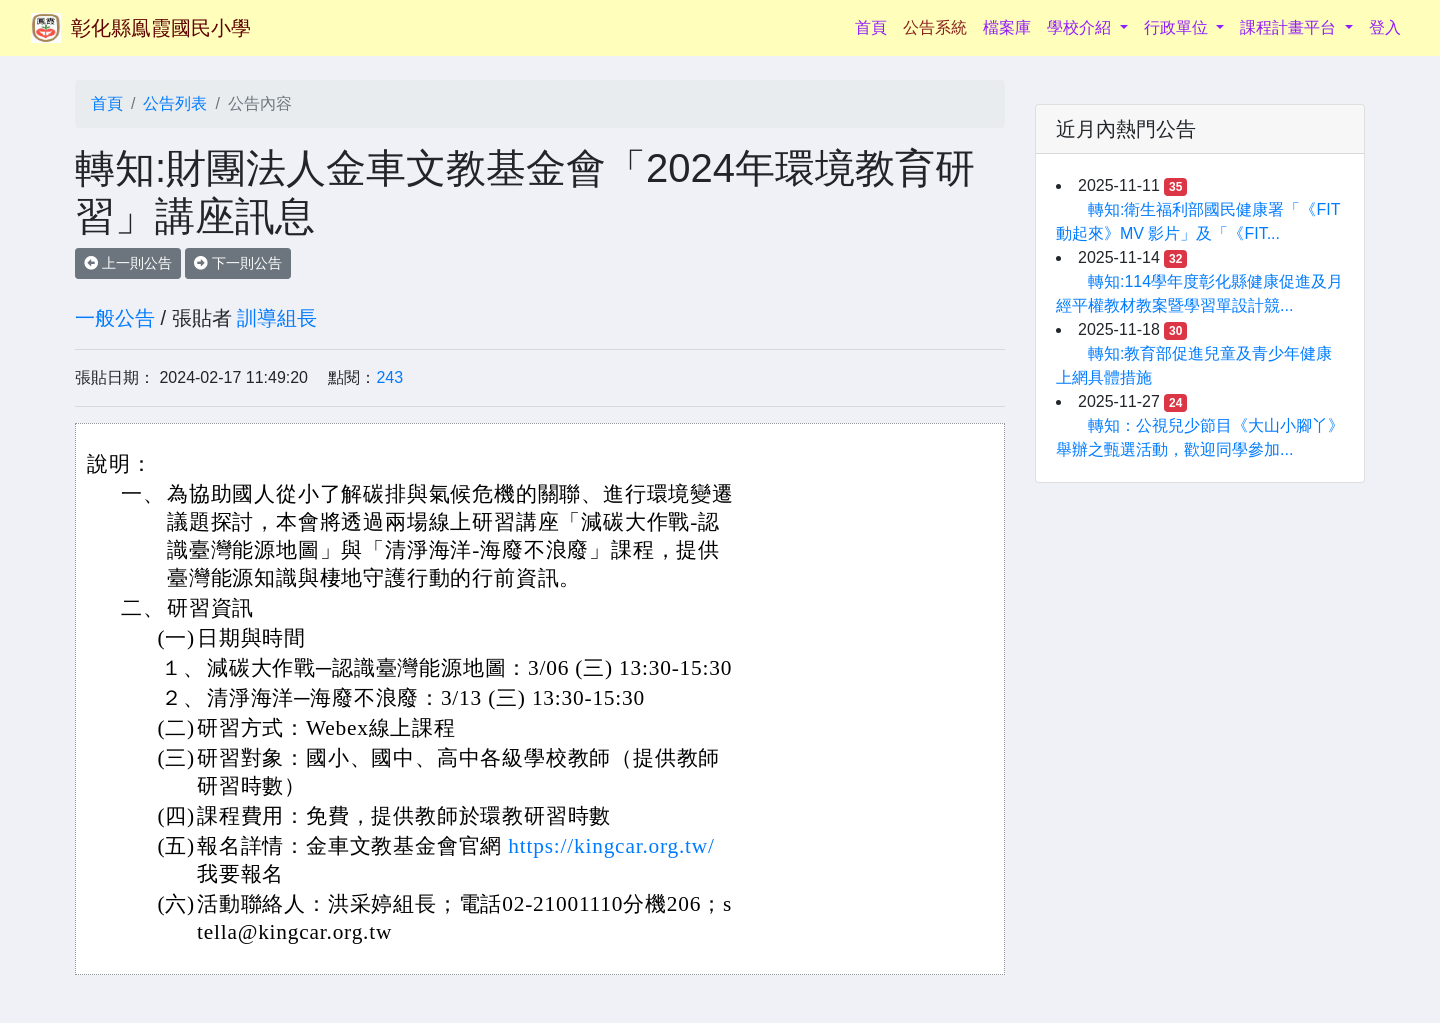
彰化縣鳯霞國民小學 (161, 28)
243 (389, 377)
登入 (1385, 27)
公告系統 (935, 27)
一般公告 (115, 318)
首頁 (875, 25)
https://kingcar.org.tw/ (611, 846)
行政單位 (1178, 27)
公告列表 (175, 103)
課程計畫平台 (1290, 27)
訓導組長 (277, 318)
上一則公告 (128, 263)
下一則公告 (238, 263)
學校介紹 (1081, 27)
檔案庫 (1007, 27)
